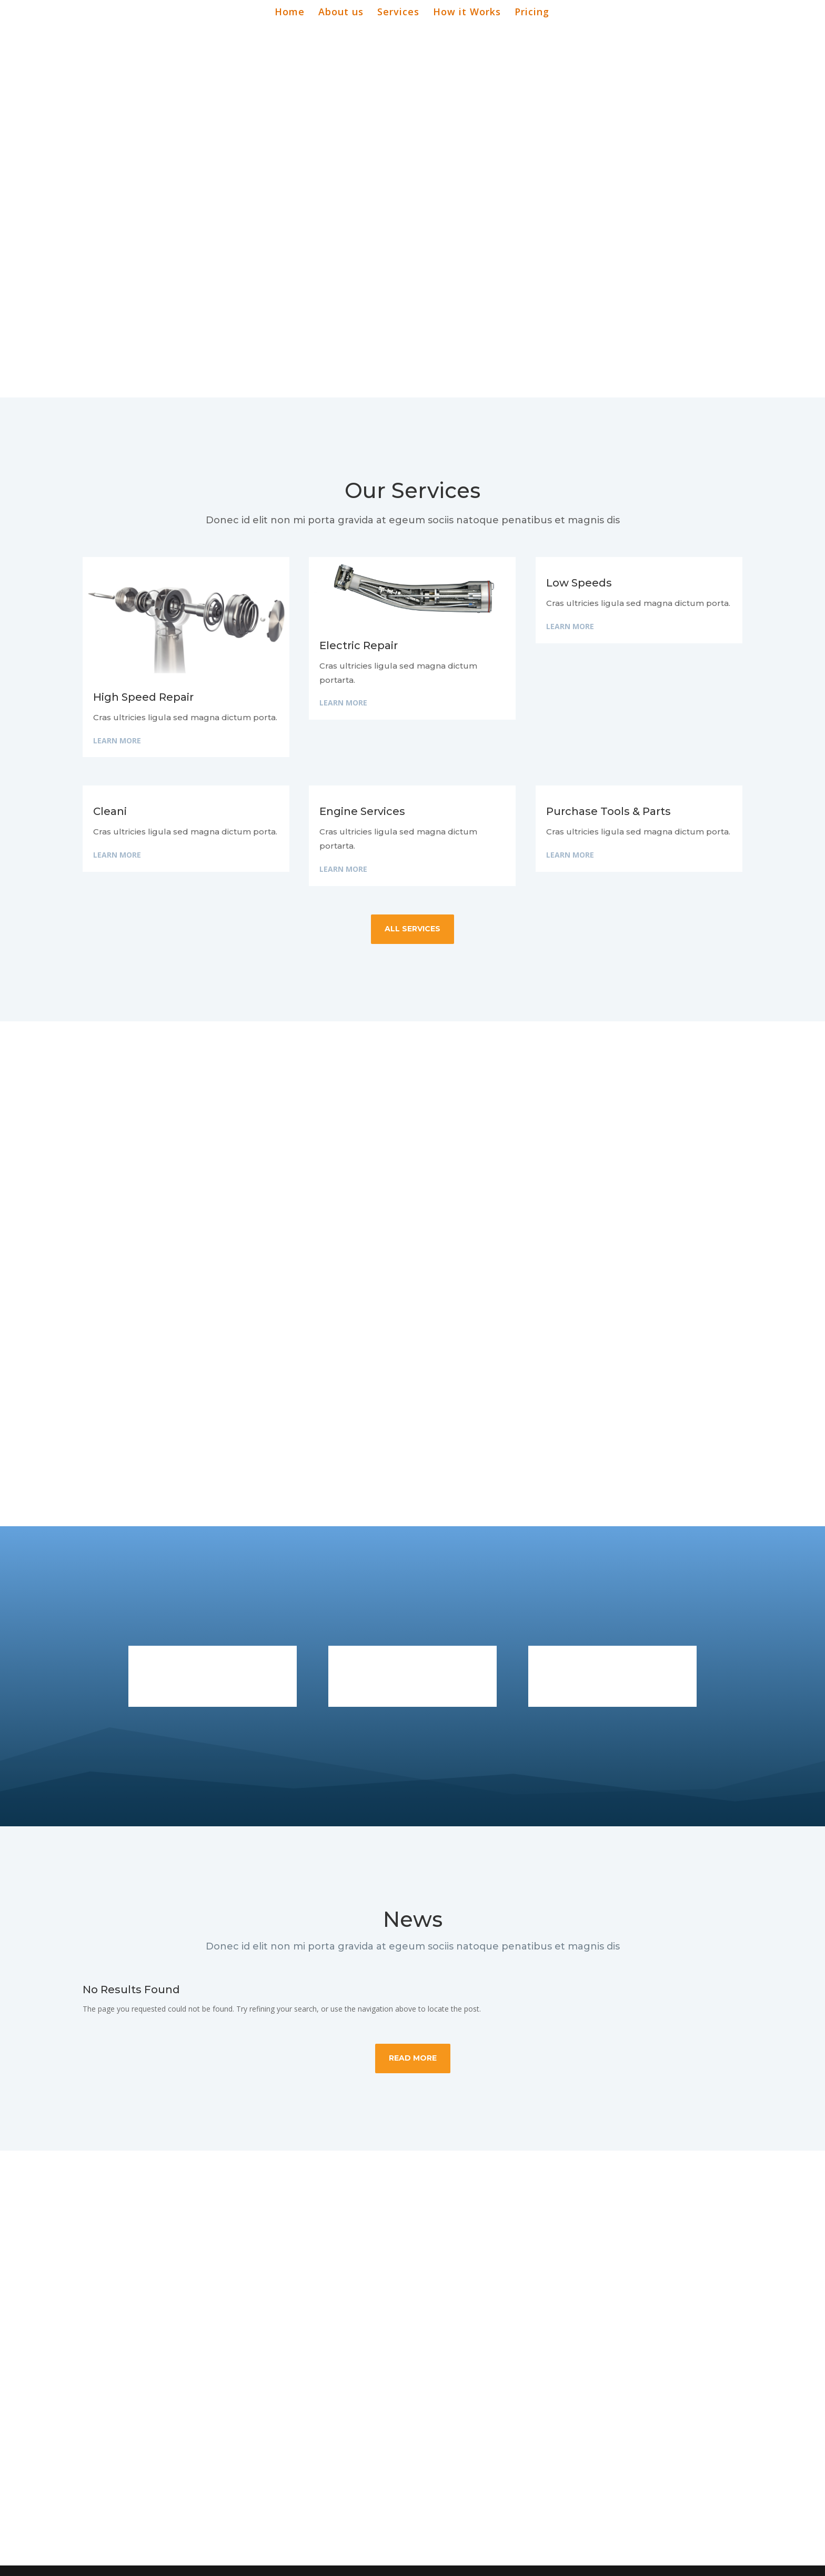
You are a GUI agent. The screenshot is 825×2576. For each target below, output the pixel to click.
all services (412, 928)
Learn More (117, 740)
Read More (413, 2058)
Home (290, 13)
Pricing (532, 13)
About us (341, 13)
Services (398, 13)
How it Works (467, 13)
